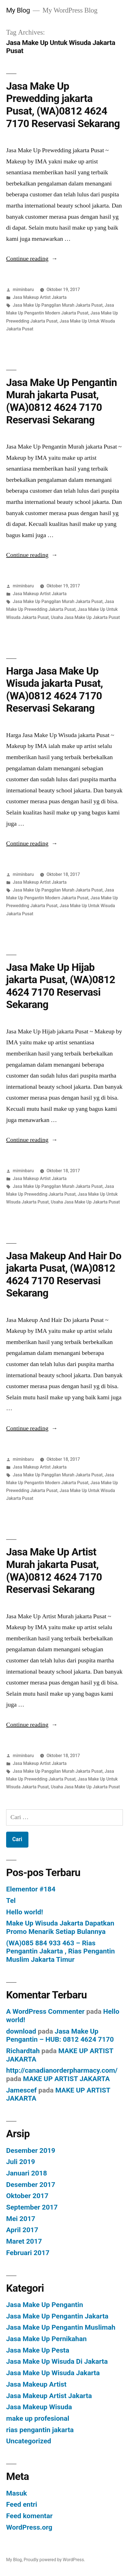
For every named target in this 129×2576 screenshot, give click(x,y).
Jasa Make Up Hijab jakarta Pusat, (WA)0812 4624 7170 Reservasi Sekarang (60, 986)
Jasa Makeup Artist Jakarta (40, 297)
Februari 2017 (27, 2253)
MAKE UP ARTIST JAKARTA (66, 2079)
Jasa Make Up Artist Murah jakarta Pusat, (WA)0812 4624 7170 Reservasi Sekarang (54, 1570)
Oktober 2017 (27, 2196)
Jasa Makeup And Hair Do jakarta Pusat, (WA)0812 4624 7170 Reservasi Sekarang (63, 1274)
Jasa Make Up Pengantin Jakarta (57, 2316)
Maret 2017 (24, 2241)
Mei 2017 (20, 2219)
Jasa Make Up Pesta (37, 2350)
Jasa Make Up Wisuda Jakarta (53, 2373)
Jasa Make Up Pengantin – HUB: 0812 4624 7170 (60, 2035)
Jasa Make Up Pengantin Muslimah (60, 2327)
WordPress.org (29, 2527)
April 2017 (22, 2230)
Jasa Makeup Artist (36, 2384)
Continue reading (32, 259)
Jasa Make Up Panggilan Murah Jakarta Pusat (58, 305)
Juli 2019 (20, 2162)
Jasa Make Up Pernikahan (46, 2339)
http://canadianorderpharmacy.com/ (62, 2070)
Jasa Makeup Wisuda (39, 2407)
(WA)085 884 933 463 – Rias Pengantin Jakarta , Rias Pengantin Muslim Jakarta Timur (60, 1951)
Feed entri (21, 2504)
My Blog (18, 10)
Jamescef (21, 2090)
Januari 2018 (26, 2173)
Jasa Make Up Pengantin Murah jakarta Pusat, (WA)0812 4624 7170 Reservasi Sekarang (61, 401)
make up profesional (37, 2418)
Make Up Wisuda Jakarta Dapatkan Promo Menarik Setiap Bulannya (60, 1927)
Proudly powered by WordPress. (54, 2559)
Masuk (16, 2493)
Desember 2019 (30, 2150)
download (21, 2031)
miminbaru (23, 289)
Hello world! (24, 1912)
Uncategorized (28, 2441)
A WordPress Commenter (45, 2011)
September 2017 (32, 2207)
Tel (11, 1900)
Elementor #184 (30, 1889)
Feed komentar (29, 2516)
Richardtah (23, 2051)
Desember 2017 (30, 2185)
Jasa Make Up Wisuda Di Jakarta (57, 2361)
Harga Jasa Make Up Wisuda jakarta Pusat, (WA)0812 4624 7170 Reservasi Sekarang (54, 689)
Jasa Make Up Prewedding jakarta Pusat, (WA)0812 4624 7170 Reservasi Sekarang (63, 105)
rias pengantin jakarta (40, 2430)
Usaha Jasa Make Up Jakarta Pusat (85, 617)
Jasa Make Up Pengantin (44, 2305)
